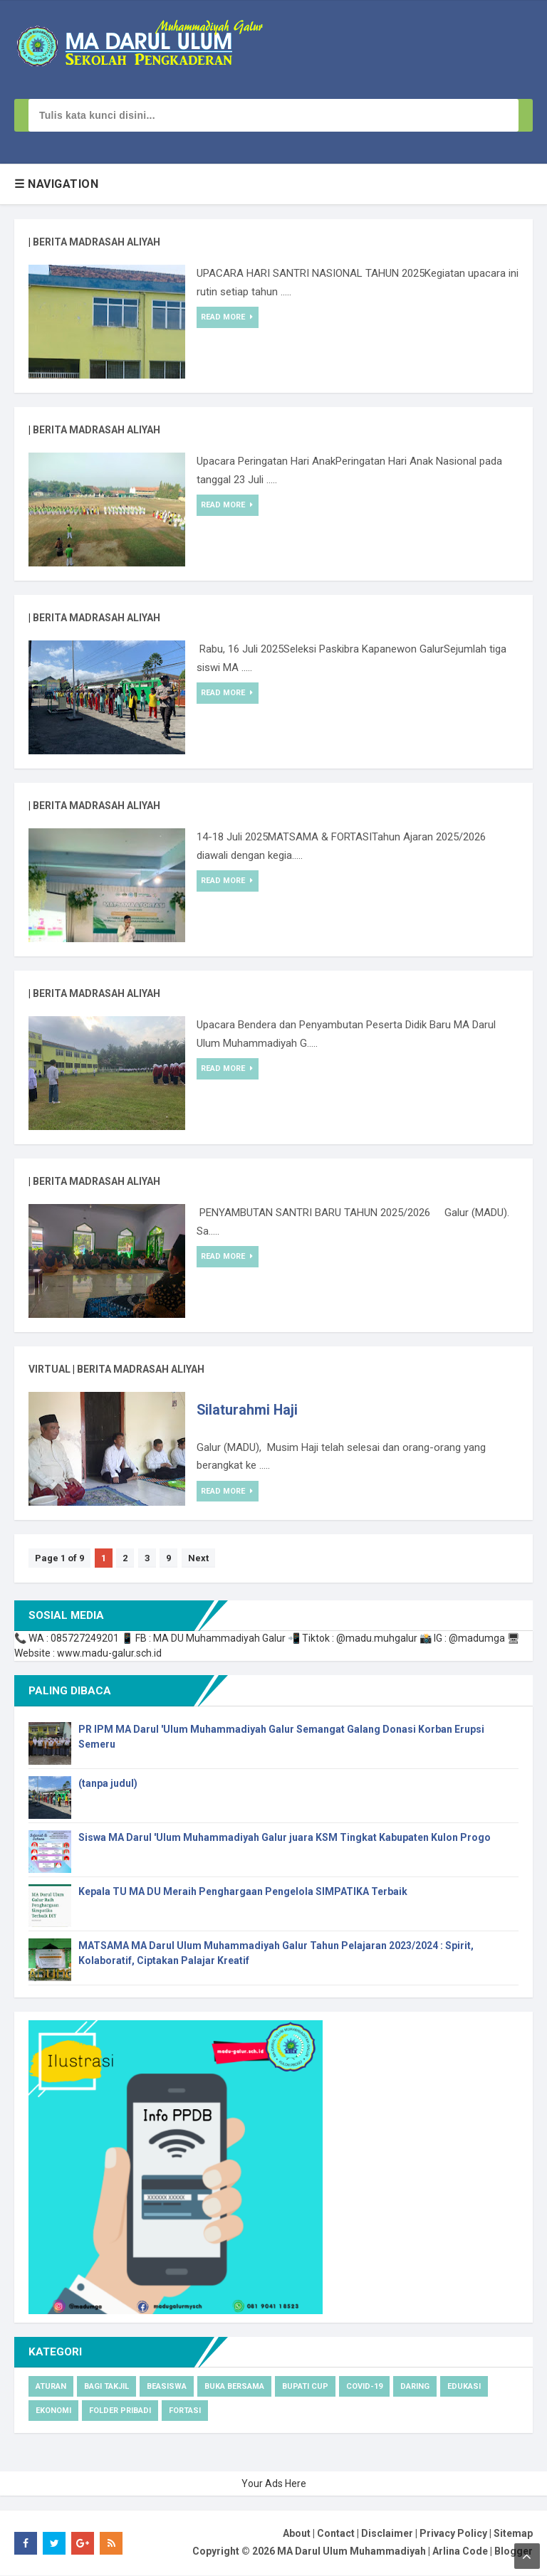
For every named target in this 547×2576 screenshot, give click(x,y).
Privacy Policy (453, 2534)
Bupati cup (305, 2387)
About (297, 2534)
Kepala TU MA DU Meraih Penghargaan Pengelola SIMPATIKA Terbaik (242, 1892)
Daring (414, 2387)
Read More (227, 317)
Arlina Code (460, 2552)
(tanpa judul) (107, 1784)
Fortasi (185, 2411)
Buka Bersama (234, 2387)
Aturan (51, 2387)
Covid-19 (364, 2387)
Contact (336, 2534)
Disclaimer (387, 2534)
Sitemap (513, 2534)
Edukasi (464, 2387)
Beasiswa (167, 2387)
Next (207, 1558)
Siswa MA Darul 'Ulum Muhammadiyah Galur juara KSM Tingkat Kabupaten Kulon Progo (284, 1838)
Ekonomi (53, 2411)
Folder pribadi (120, 2411)
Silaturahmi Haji (250, 1411)
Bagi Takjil (106, 2387)
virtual (49, 1369)
